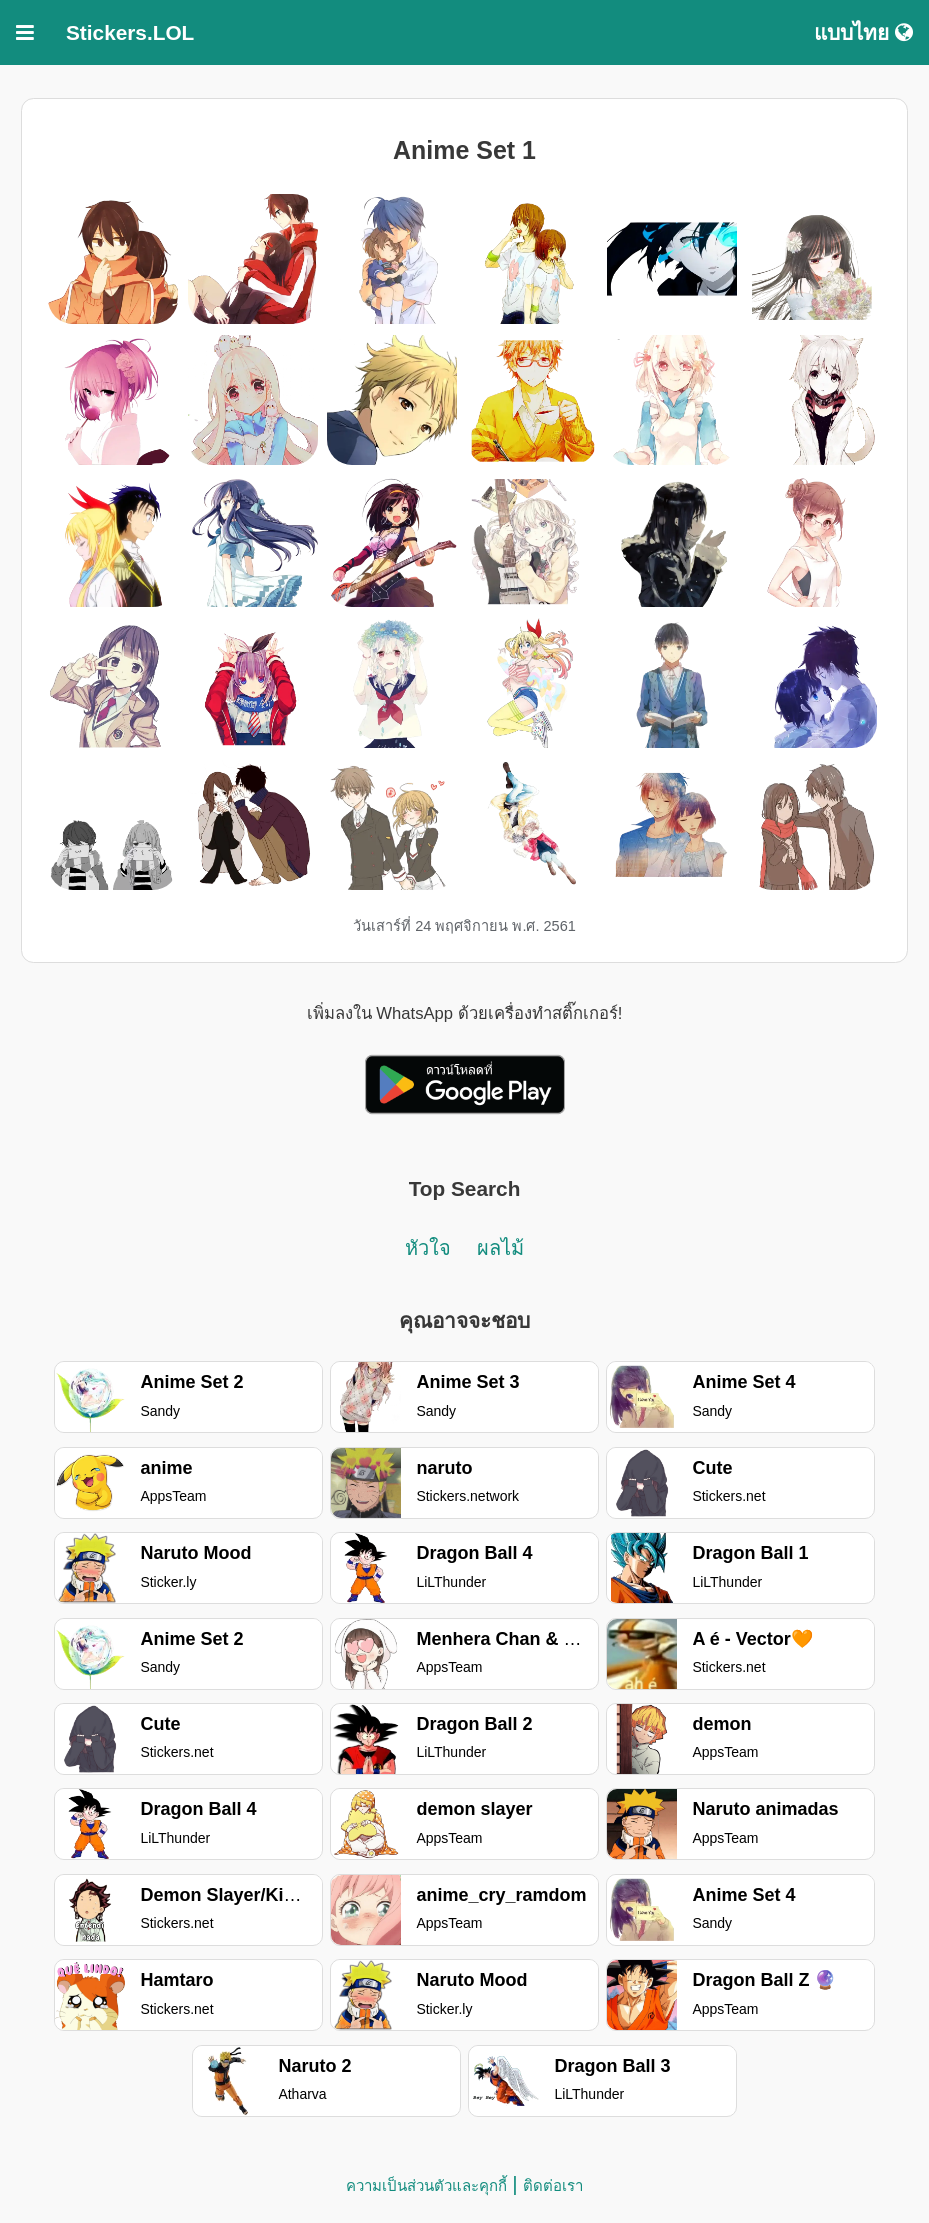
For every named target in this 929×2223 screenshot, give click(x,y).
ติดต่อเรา (553, 2185)
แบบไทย (863, 32)
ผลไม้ (500, 1248)
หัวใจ (428, 1248)
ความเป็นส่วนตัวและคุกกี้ (426, 2185)
